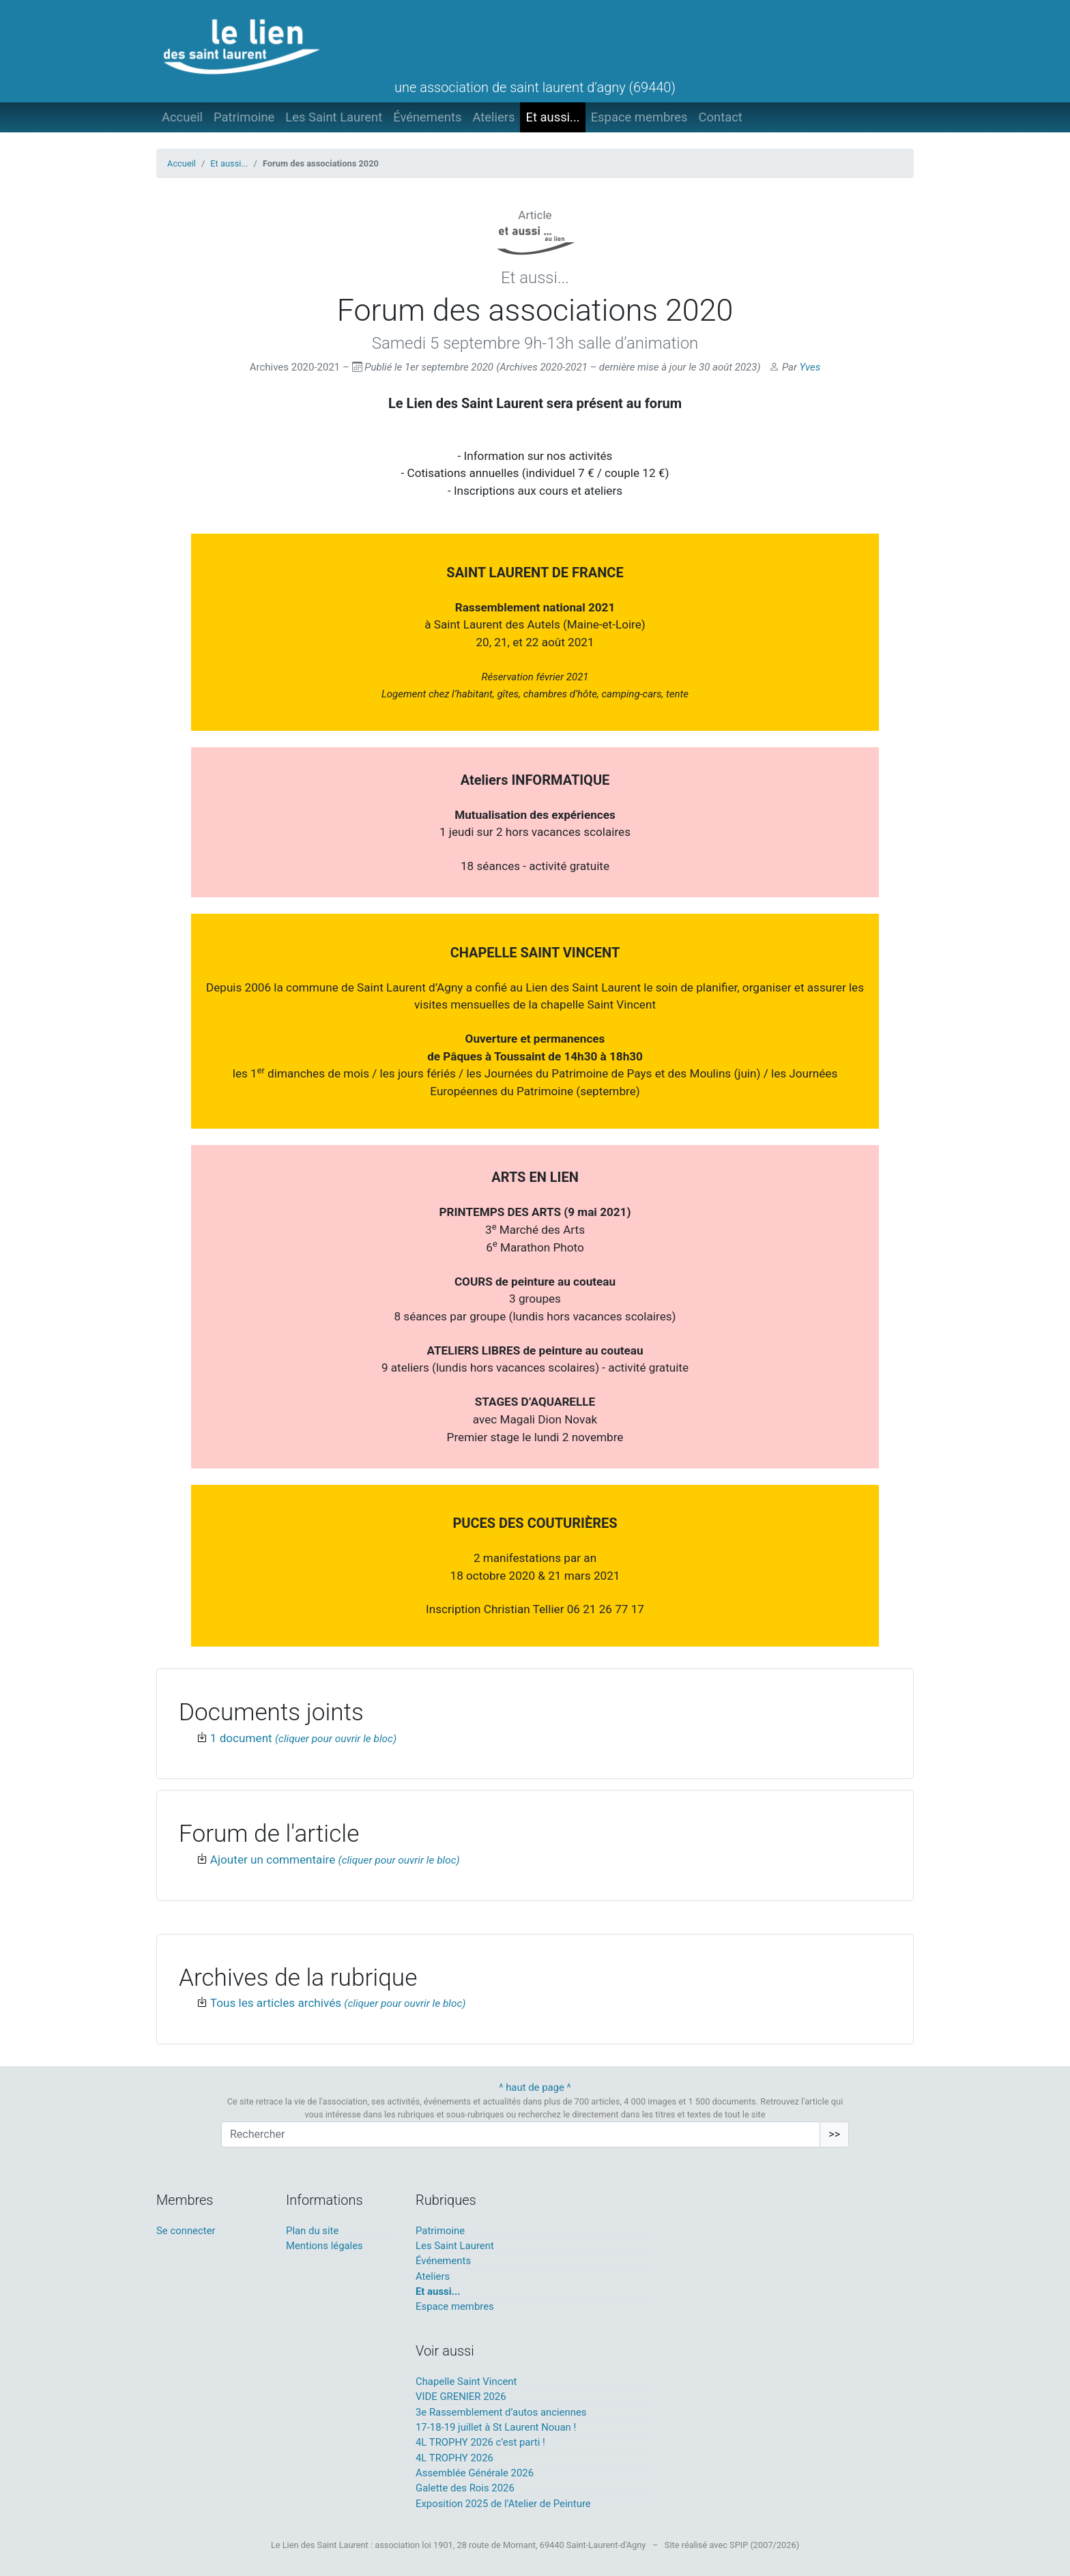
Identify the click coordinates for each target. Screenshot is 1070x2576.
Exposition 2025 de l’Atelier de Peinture (503, 2504)
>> (834, 2134)
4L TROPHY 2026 (454, 2458)
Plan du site (312, 2231)
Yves (810, 367)
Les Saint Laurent (333, 117)
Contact (720, 117)
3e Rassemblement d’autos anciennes (501, 2412)
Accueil (182, 117)
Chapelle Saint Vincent (466, 2381)
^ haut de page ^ (535, 2087)
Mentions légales (324, 2246)
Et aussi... (552, 117)
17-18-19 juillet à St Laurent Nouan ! (496, 2427)
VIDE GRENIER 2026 (461, 2396)
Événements (427, 117)
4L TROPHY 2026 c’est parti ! (480, 2442)
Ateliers (493, 117)
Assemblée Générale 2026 (475, 2473)
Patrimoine (244, 117)
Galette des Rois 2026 (465, 2488)
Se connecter (186, 2231)
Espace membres (639, 117)
